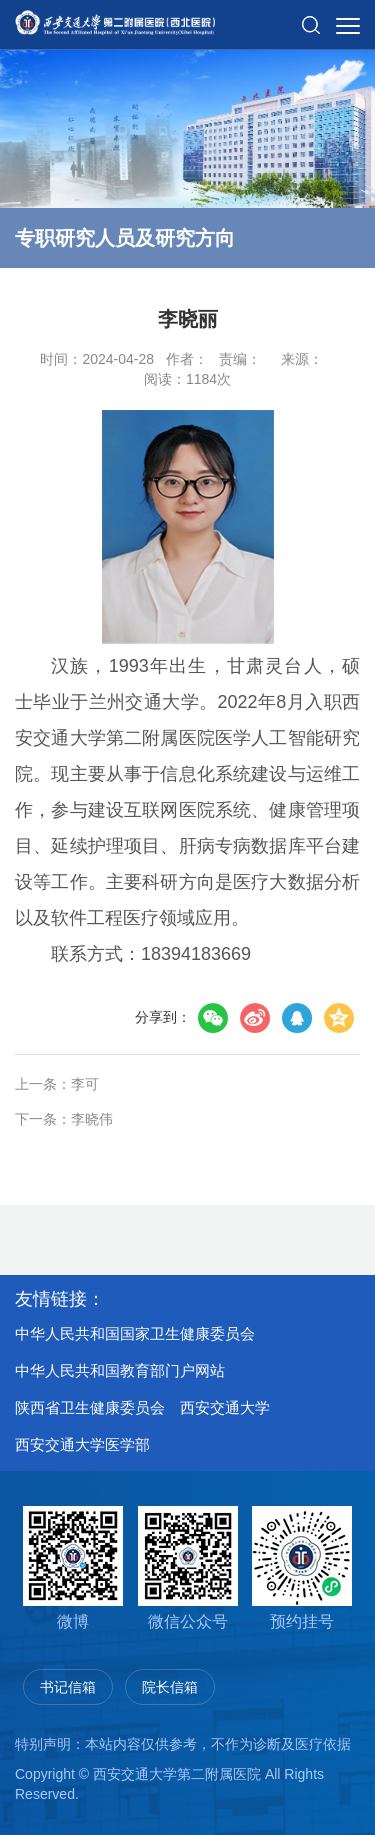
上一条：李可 (57, 1084)
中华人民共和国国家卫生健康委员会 (135, 1333)
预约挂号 (302, 1568)
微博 (73, 1568)
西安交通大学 (225, 1407)
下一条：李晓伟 (64, 1119)
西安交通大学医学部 (82, 1444)
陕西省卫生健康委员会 (90, 1407)
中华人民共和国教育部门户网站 (120, 1370)
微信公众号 (188, 1568)
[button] (311, 17)
